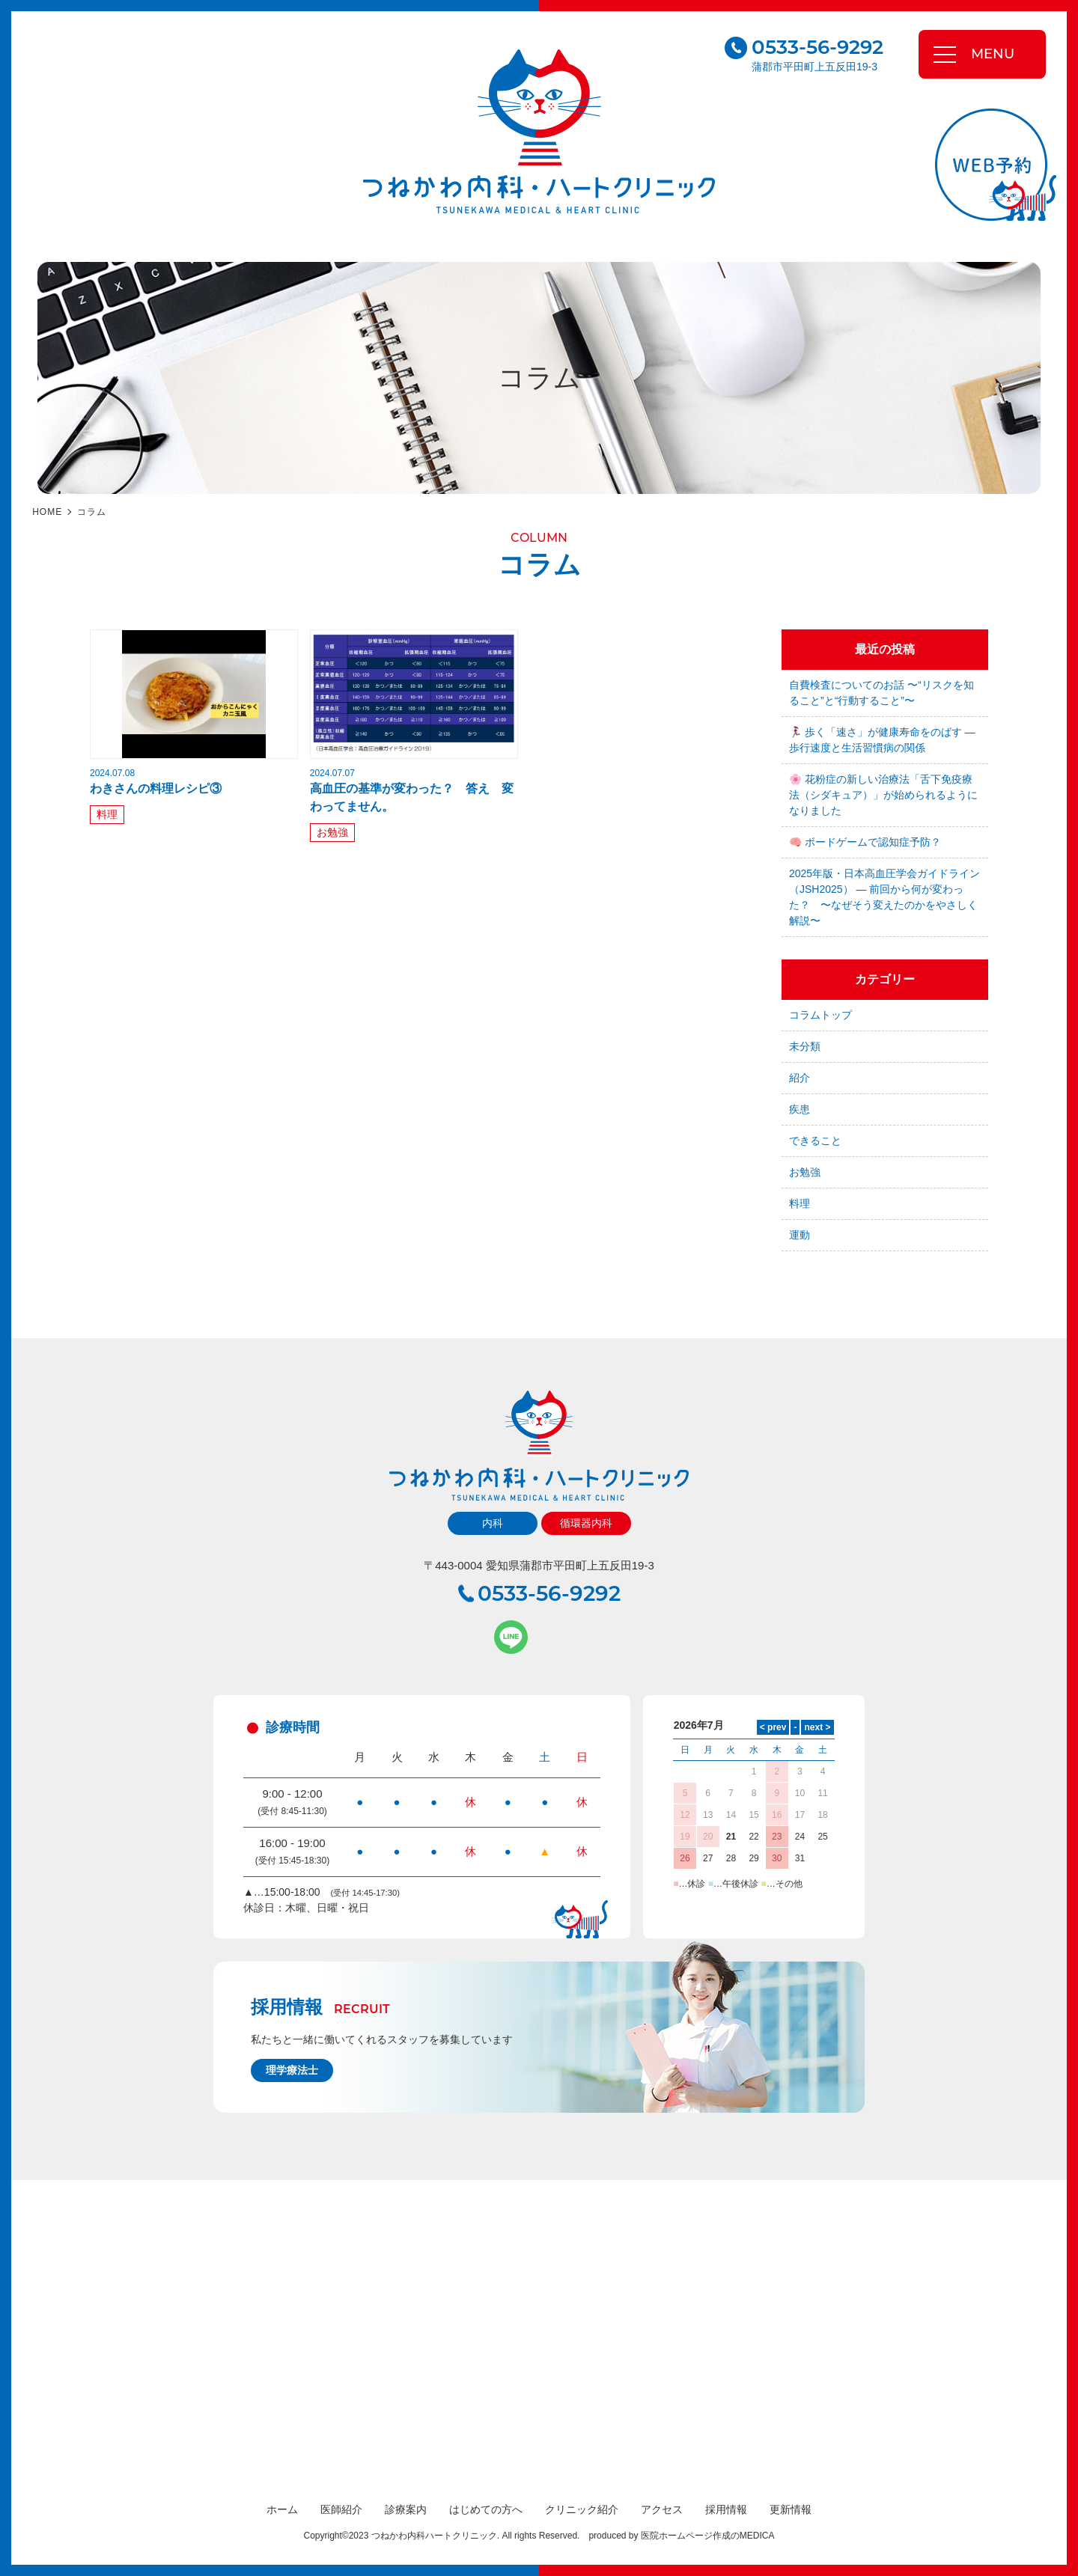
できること (815, 1141)
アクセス (662, 2509)
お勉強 (332, 832)
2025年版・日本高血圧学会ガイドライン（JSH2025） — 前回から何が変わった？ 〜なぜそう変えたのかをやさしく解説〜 (884, 897)
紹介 (799, 1078)
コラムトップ (820, 1015)
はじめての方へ (486, 2509)
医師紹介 (341, 2509)
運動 (799, 1235)
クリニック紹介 (581, 2509)
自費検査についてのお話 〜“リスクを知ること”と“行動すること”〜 (881, 692)
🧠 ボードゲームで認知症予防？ (865, 842)
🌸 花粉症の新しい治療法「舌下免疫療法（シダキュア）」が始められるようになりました (883, 795)
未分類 (804, 1046)
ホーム (282, 2509)
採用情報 (726, 2509)
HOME (47, 512)
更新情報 (790, 2509)
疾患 (799, 1109)
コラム (91, 512)
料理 (107, 814)
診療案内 (406, 2509)
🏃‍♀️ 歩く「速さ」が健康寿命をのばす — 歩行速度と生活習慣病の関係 (882, 740)
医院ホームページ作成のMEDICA (708, 2535)
